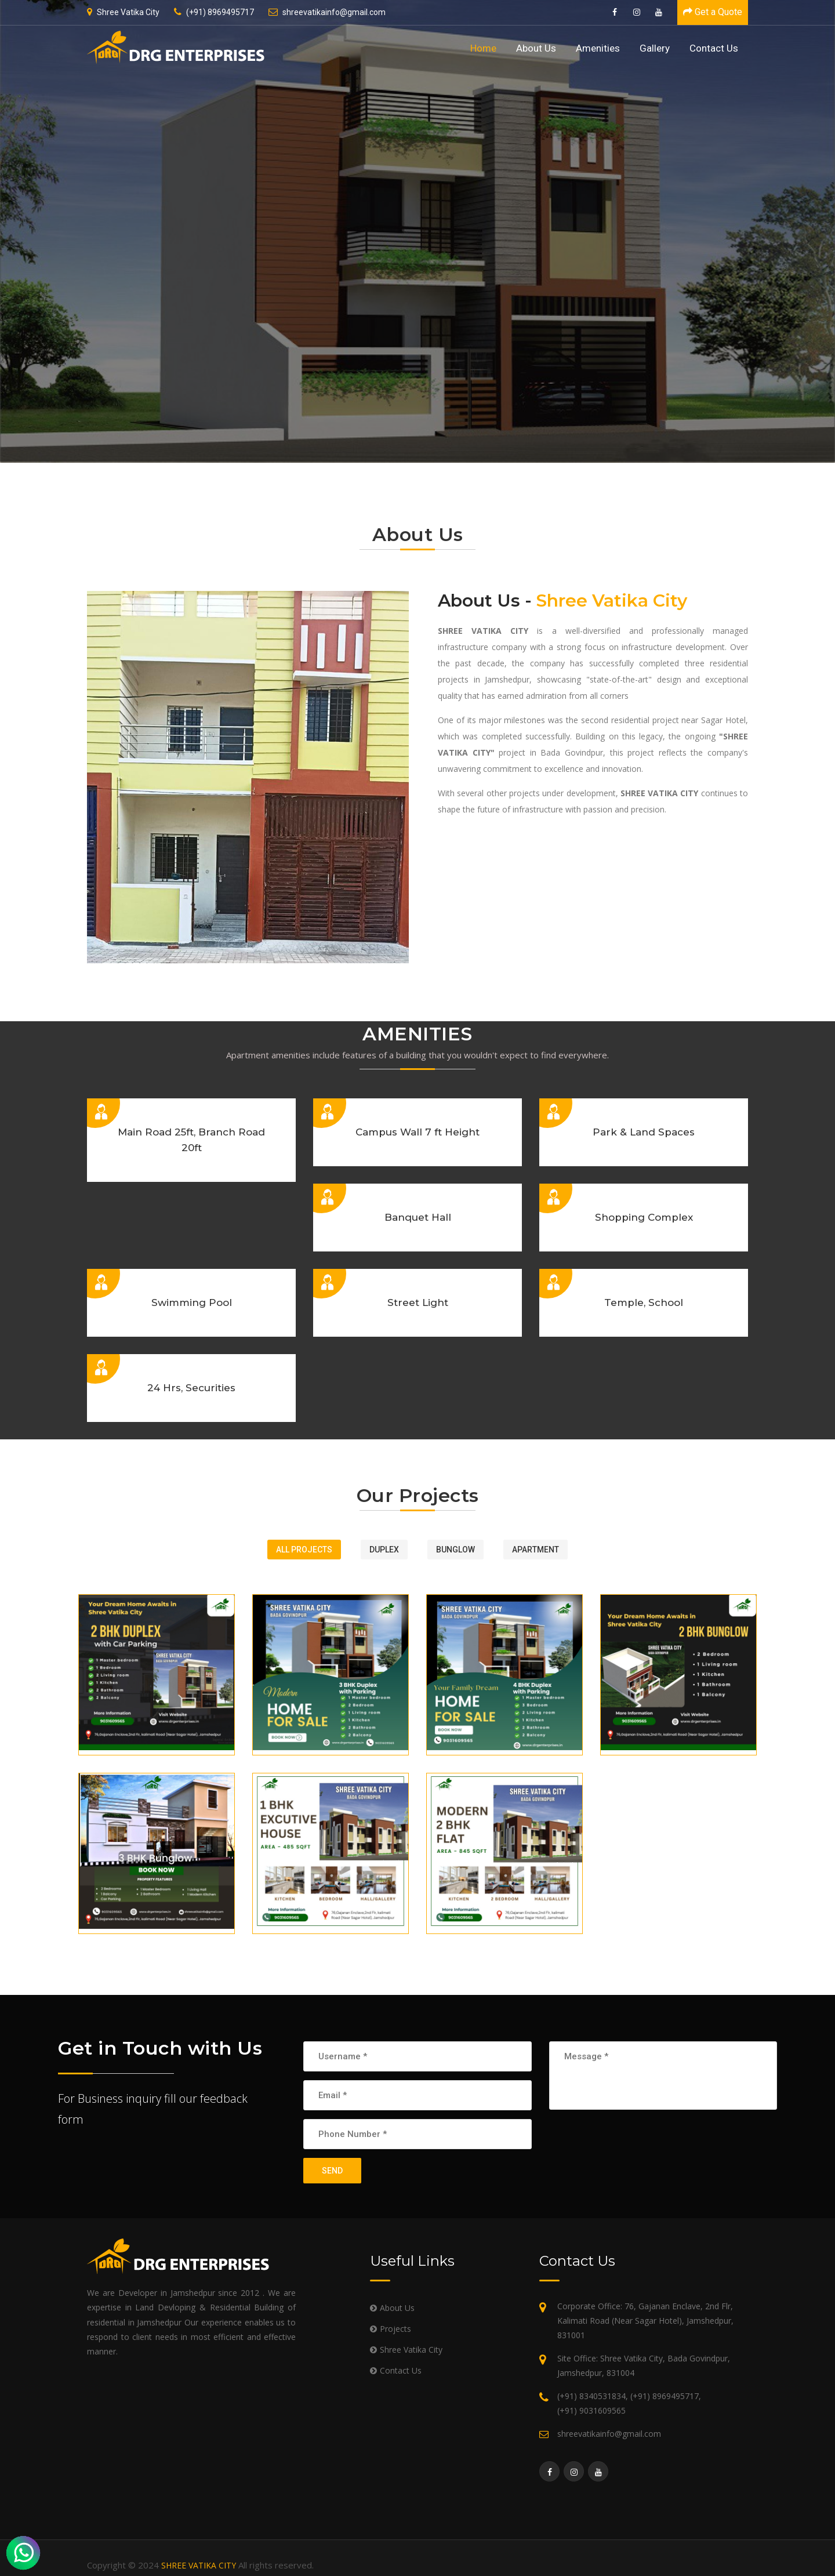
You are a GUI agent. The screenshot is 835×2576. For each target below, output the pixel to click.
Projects (395, 2328)
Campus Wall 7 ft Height (417, 1132)
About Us (536, 48)
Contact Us (713, 48)
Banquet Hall (417, 1217)
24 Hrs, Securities (191, 1388)
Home (483, 48)
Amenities (598, 48)
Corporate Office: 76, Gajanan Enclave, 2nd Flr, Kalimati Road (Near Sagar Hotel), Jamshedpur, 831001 (645, 2321)
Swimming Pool (191, 1302)
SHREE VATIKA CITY (198, 2565)
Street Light (417, 1302)
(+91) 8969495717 (214, 12)
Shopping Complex (644, 1217)
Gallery (655, 48)
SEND (332, 2170)
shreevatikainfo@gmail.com (327, 12)
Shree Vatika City (123, 12)
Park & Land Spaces (644, 1132)
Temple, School (643, 1302)
